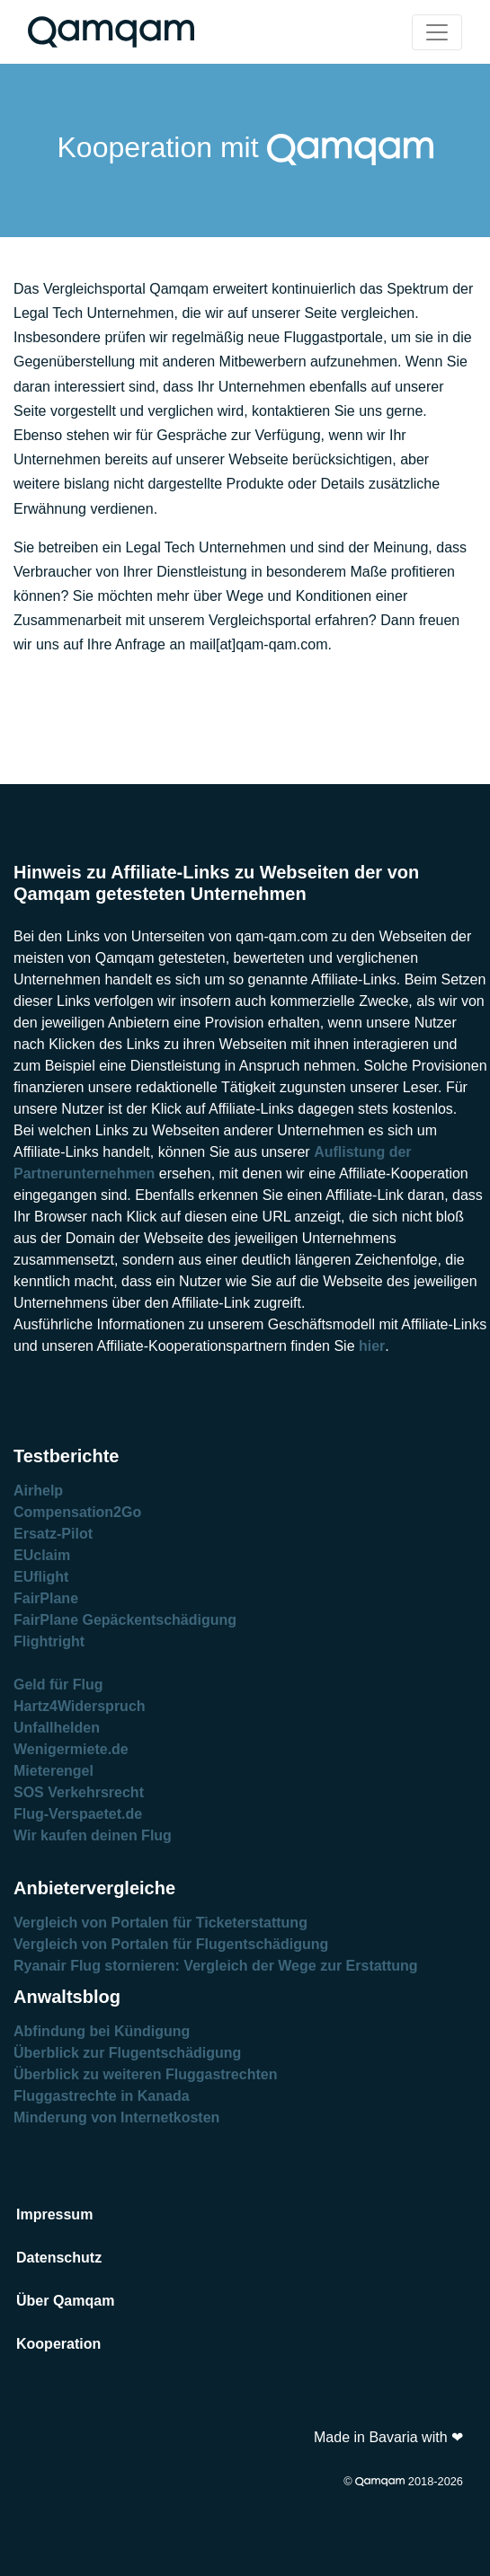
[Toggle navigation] (437, 32)
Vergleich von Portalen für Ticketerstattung (160, 1922)
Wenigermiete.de (71, 1749)
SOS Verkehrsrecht (78, 1792)
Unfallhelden (56, 1727)
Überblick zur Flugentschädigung (127, 2052)
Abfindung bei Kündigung (101, 2031)
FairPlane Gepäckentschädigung (124, 1620)
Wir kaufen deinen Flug (92, 1835)
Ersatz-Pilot (53, 1533)
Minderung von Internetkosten (116, 2117)
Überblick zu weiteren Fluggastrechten (145, 2074)
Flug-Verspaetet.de (77, 1814)
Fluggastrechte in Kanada (101, 2096)
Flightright (49, 1641)
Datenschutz (59, 2257)
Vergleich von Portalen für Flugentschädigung (170, 1944)
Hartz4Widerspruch (79, 1706)
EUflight (40, 1576)
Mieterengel (53, 1770)
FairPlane (45, 1598)
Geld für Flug (58, 1684)
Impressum (54, 2214)
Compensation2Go (77, 1512)
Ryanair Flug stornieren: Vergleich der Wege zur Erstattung (215, 1965)
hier (372, 1346)
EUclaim (41, 1555)
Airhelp (38, 1490)
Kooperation (58, 2343)
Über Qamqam (65, 2300)
